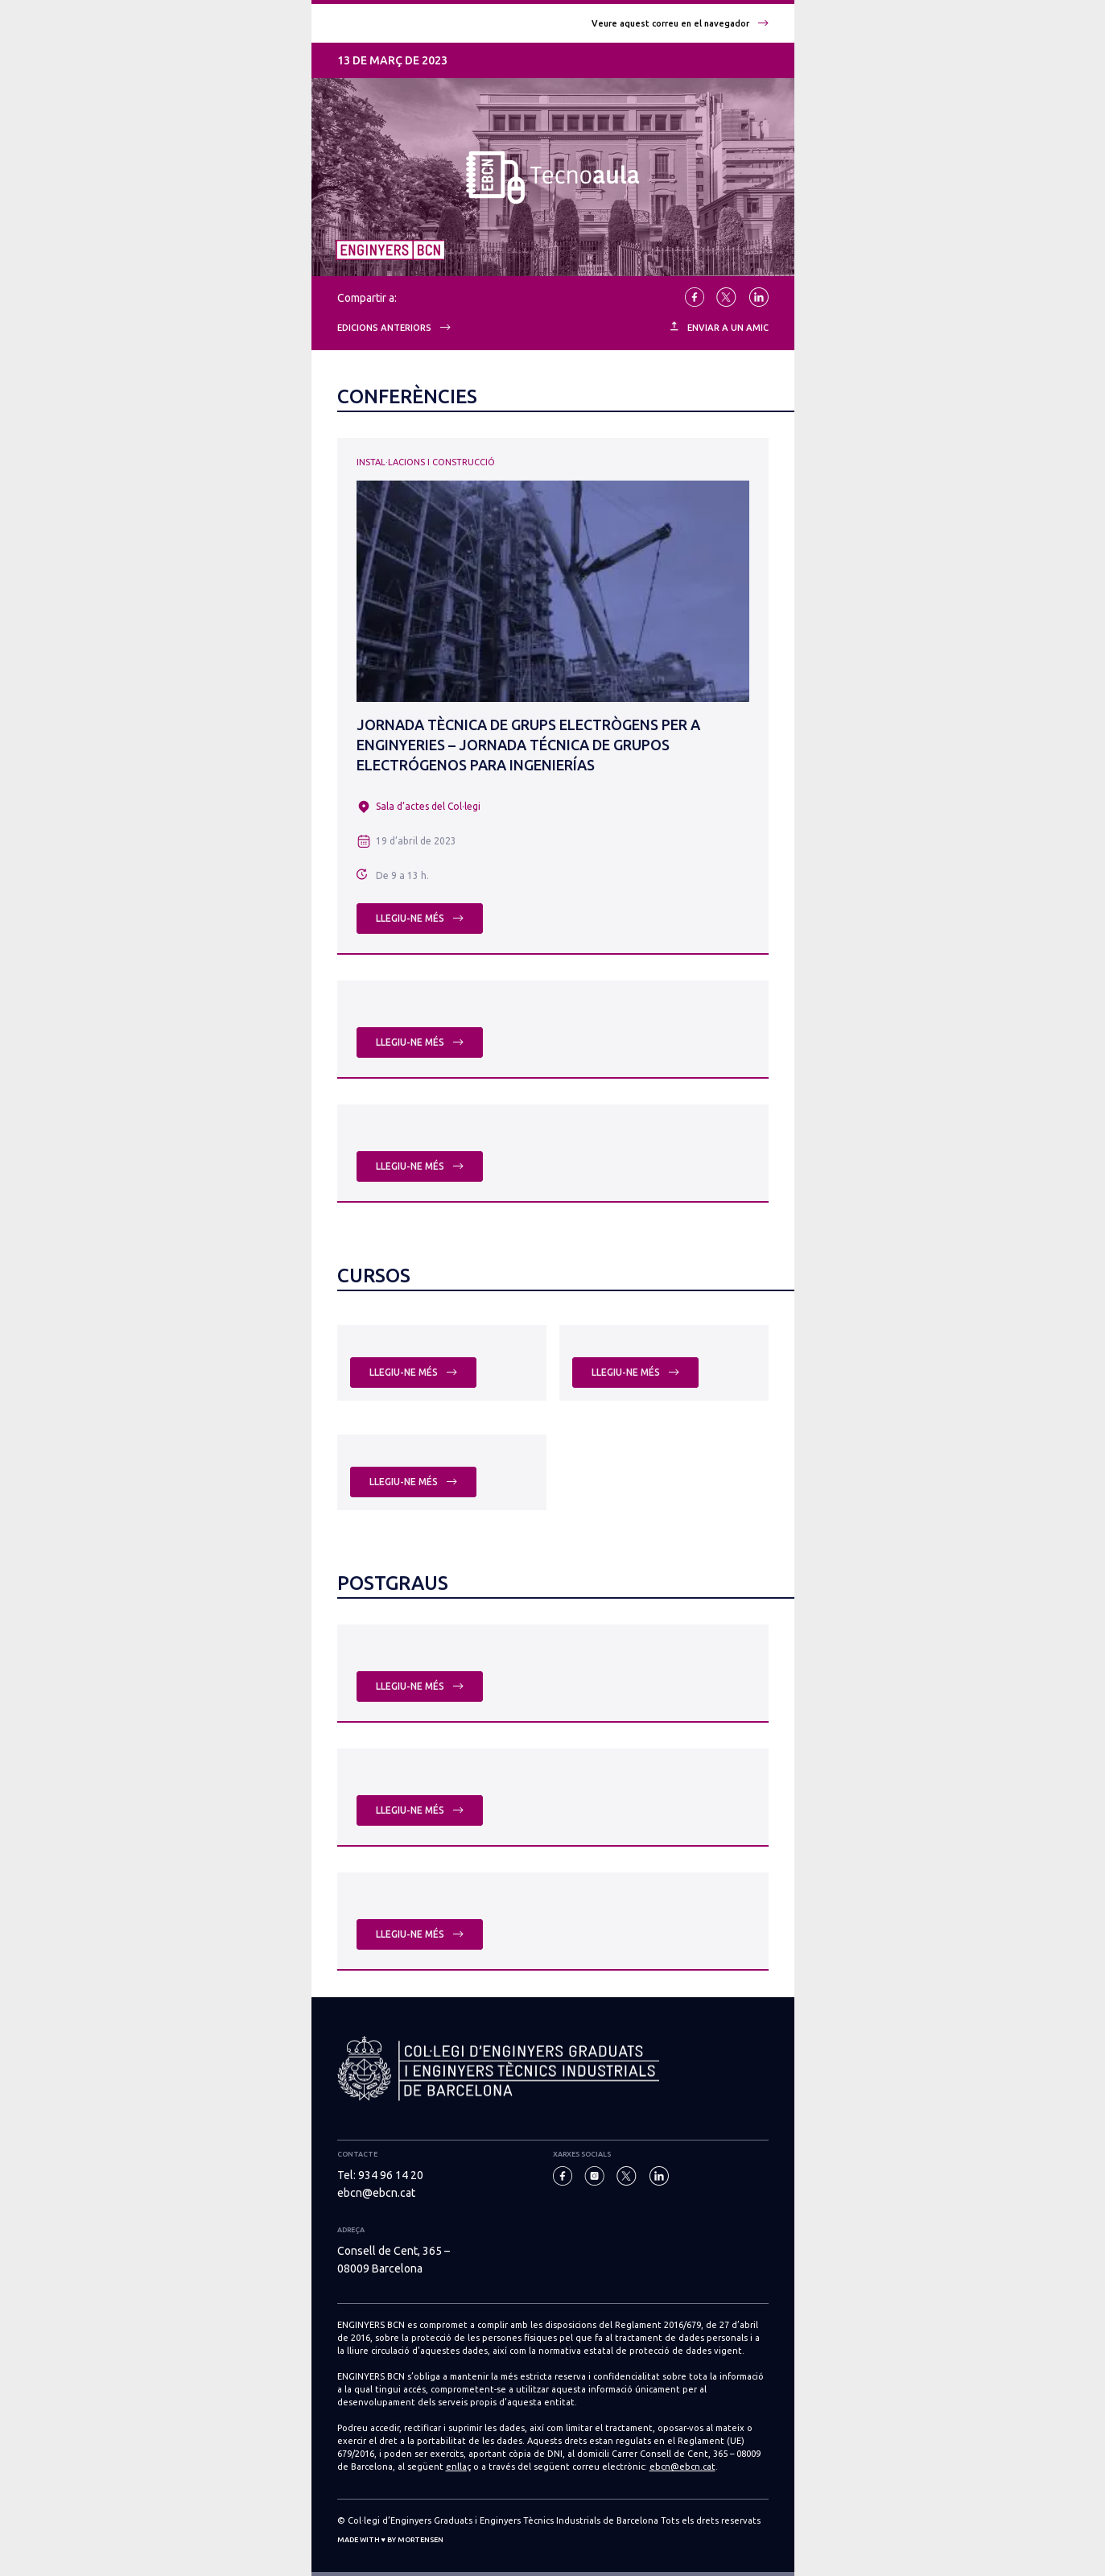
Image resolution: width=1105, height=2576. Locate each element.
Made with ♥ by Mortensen (390, 2540)
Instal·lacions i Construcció (426, 462)
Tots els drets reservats (711, 2520)
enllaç (458, 2466)
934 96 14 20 (390, 2175)
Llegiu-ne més (420, 918)
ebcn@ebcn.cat (376, 2192)
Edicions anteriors (394, 327)
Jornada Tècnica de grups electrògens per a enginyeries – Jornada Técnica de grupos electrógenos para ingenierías (528, 744)
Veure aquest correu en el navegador (680, 23)
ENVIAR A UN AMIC (719, 326)
